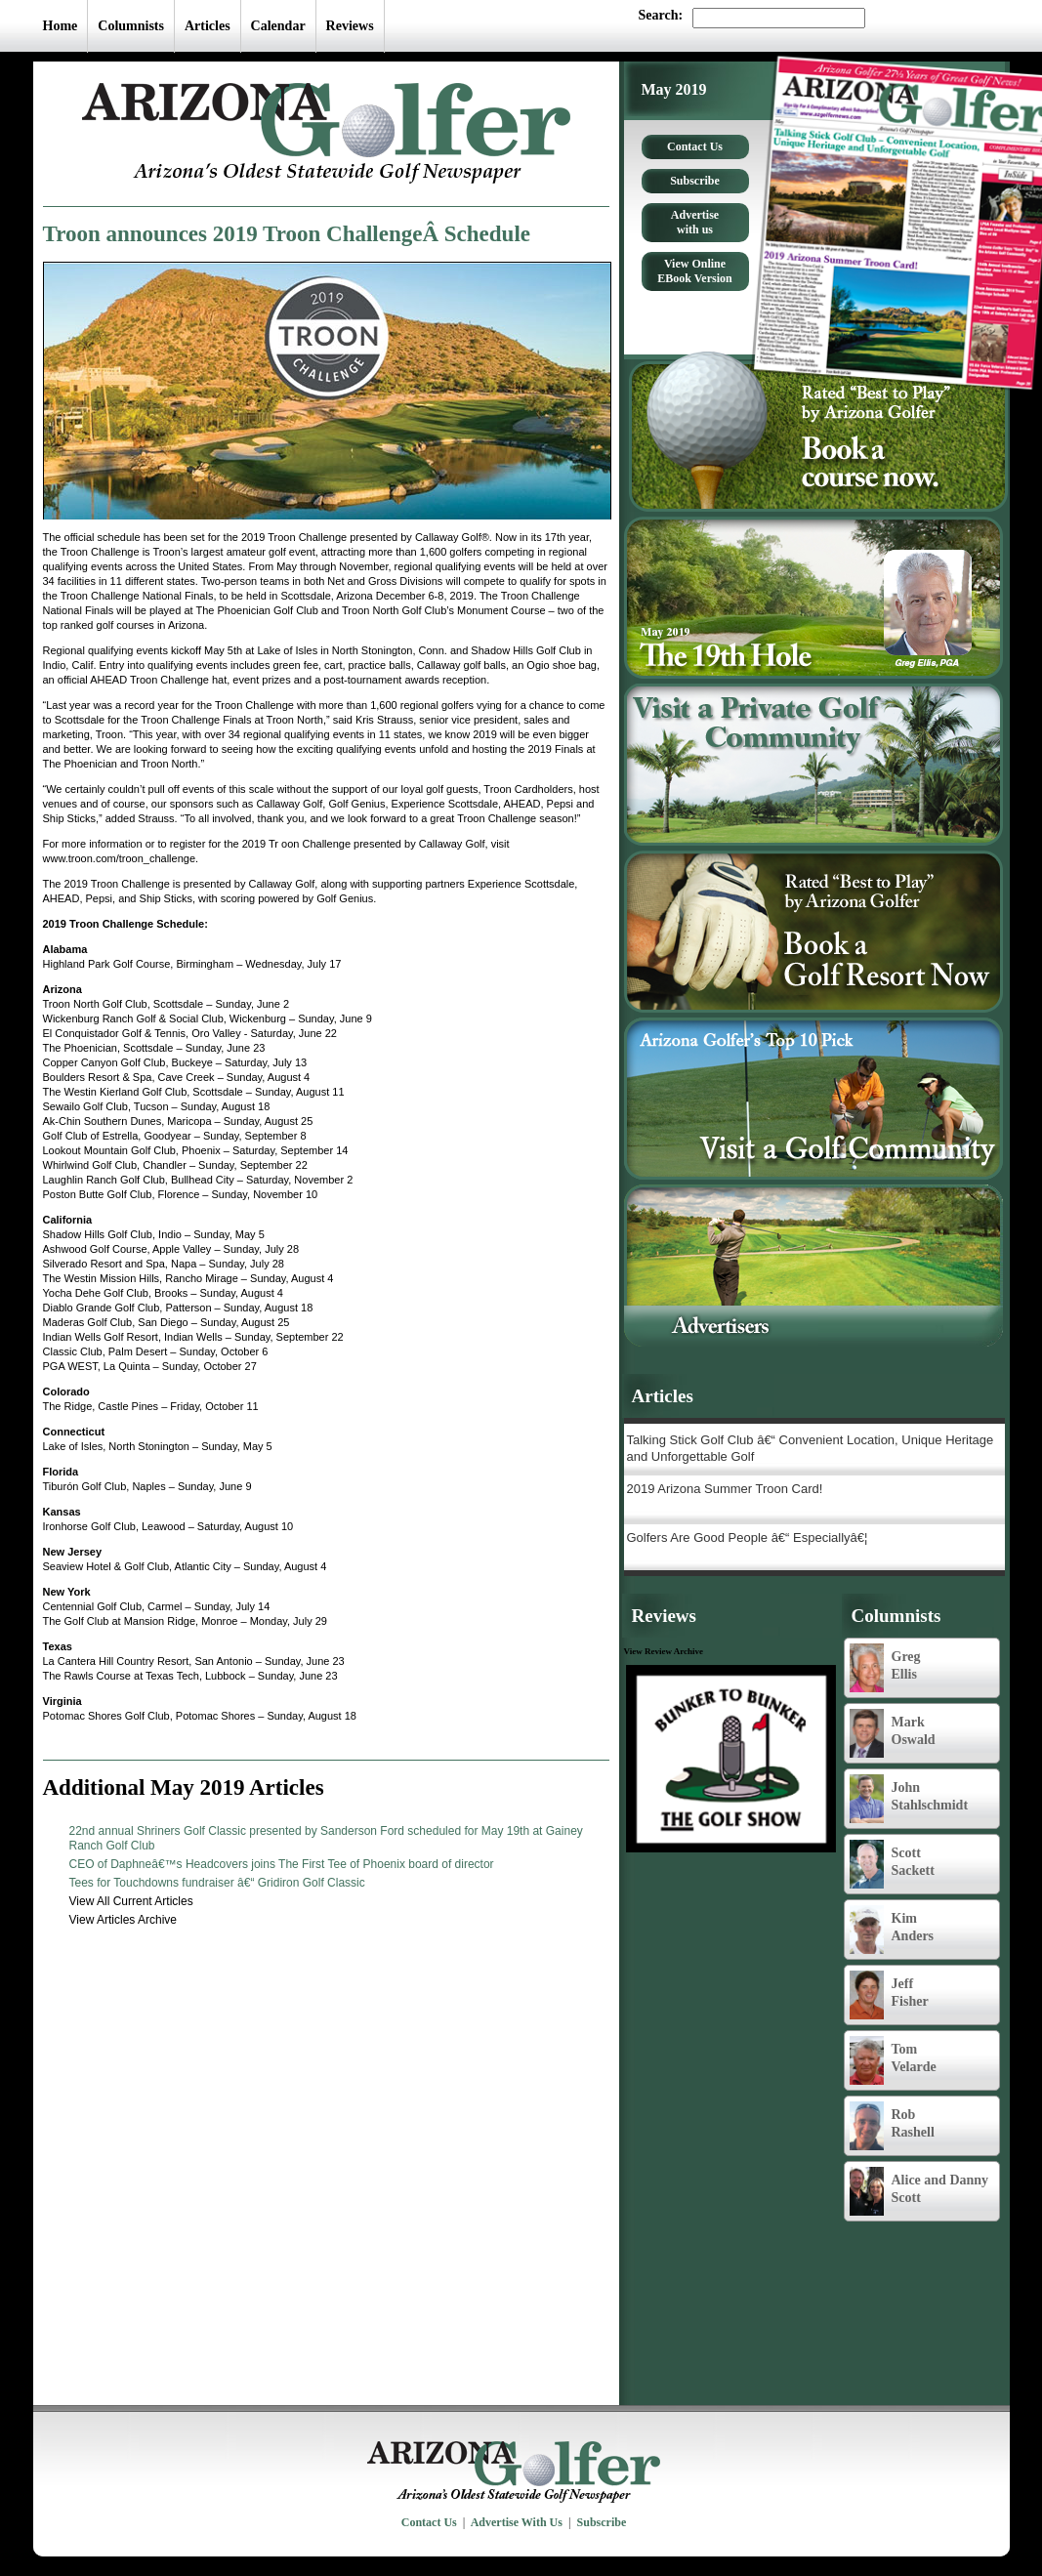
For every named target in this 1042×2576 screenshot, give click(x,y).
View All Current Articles (131, 1901)
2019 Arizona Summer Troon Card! (725, 1488)
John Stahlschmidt (909, 1798)
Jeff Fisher (889, 1995)
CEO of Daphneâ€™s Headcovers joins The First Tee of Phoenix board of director (281, 1864)
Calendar (278, 26)
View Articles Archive (123, 1920)
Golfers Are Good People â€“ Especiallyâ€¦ (747, 1537)
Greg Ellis (885, 1667)
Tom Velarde (893, 2060)
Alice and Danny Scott (919, 2191)
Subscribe (695, 180)
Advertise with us (695, 222)
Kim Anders (892, 1929)
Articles (207, 26)
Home (60, 26)
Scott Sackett (892, 1864)
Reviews (350, 26)
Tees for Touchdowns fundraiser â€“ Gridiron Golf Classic (217, 1883)
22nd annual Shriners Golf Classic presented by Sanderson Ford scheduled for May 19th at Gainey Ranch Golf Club (326, 1838)
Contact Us (695, 146)
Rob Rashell (892, 2125)
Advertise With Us (517, 2522)
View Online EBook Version (694, 271)
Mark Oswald (893, 1733)
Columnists (131, 26)
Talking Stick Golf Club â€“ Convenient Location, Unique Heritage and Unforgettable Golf (810, 1448)
